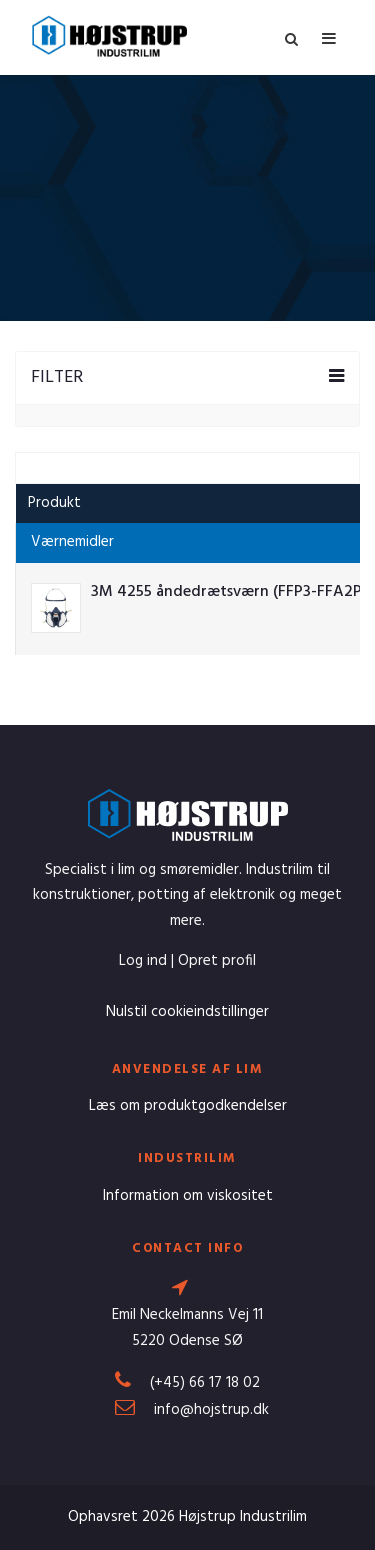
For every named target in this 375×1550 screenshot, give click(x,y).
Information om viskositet (188, 1196)
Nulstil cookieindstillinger (187, 1012)
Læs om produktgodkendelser (188, 1106)
